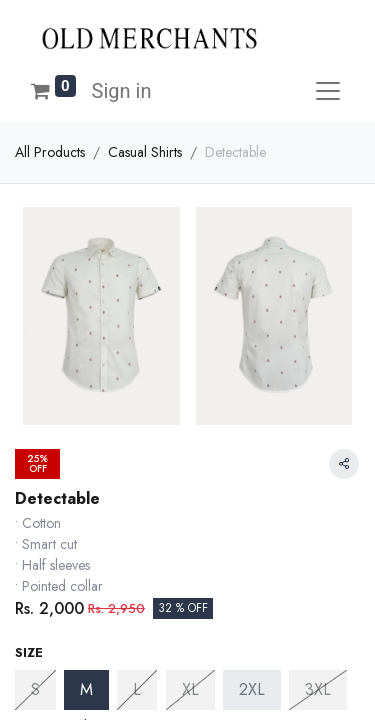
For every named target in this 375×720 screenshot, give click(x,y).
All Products (50, 152)
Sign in (122, 91)
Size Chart (62, 533)
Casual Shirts (145, 152)
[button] (187, 640)
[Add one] (129, 580)
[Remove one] (31, 580)
